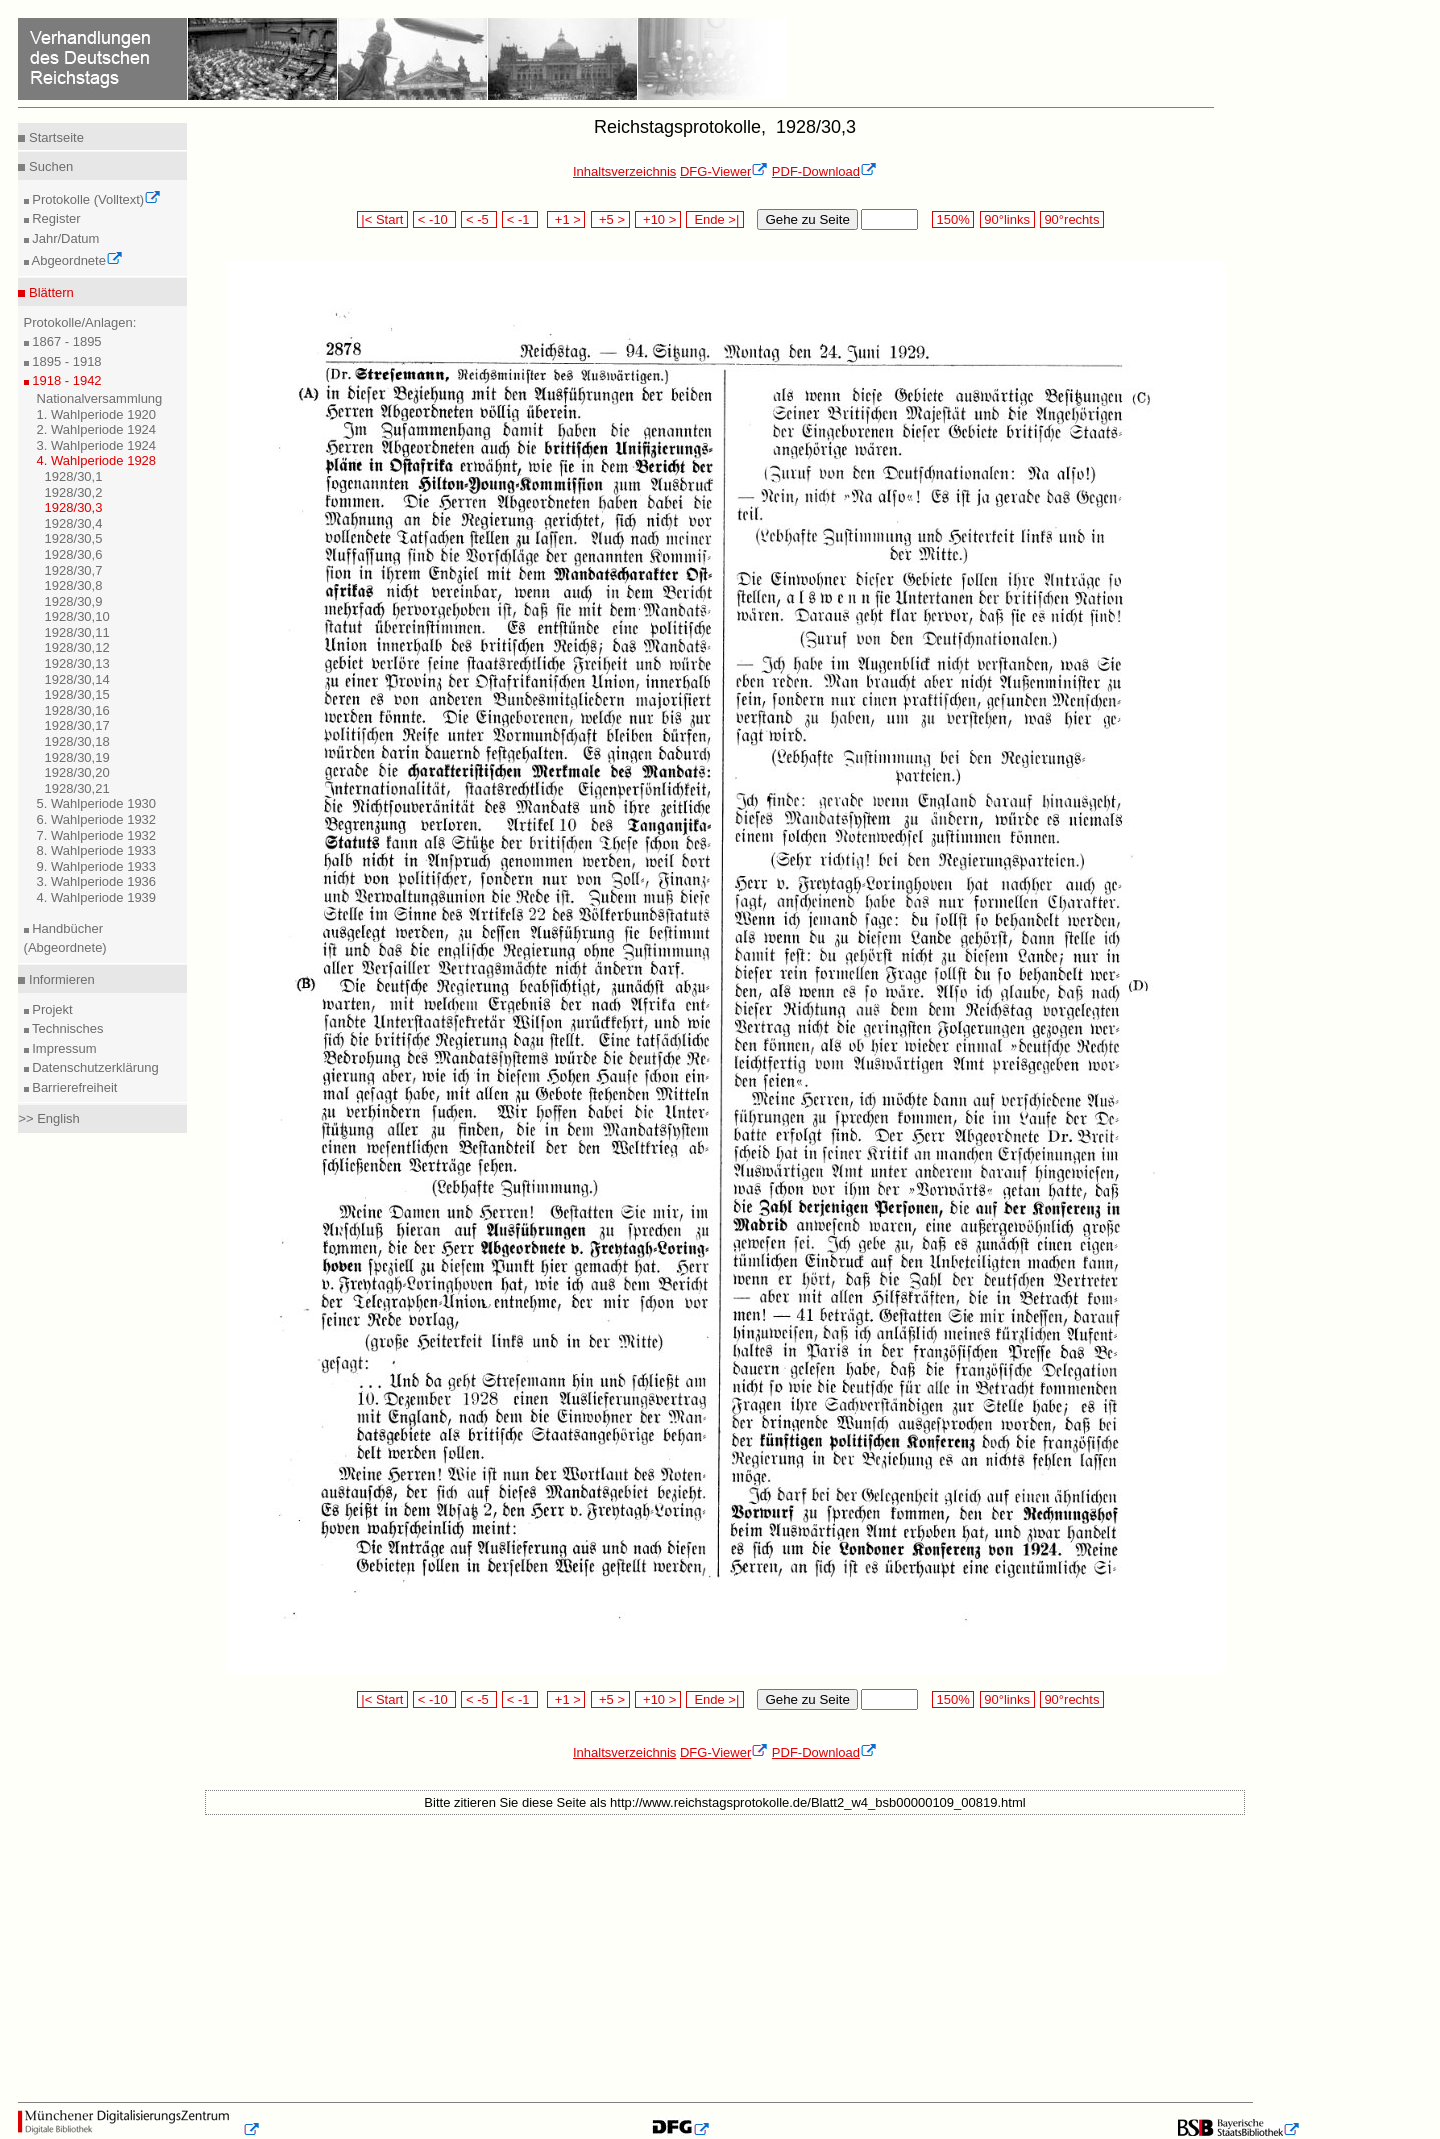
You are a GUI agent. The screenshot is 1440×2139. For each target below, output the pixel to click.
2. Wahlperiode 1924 (97, 429)
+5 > (610, 219)
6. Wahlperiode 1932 (97, 819)
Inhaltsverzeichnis (624, 171)
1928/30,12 (77, 647)
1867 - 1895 (65, 341)
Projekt (51, 1009)
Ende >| (715, 219)
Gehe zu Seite (807, 219)
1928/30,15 (77, 694)
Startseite (54, 137)
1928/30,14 (77, 679)
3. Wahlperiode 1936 (97, 881)
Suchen (49, 166)
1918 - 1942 (65, 380)
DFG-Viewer (724, 171)
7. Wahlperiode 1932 (97, 835)
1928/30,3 (74, 507)
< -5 (479, 219)
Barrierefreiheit (73, 1087)
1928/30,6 (74, 554)
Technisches (66, 1028)
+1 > (566, 219)
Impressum (63, 1048)
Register (55, 218)
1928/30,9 (74, 601)
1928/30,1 (74, 476)
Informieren (59, 979)
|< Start (382, 219)
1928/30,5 (74, 538)
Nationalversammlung (100, 398)
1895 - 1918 (65, 361)
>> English (48, 1118)
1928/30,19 (77, 757)
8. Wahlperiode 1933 (97, 850)
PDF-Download (824, 171)
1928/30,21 (77, 788)
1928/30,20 (77, 772)
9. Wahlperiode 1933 (97, 866)
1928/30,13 (77, 663)
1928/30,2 (74, 492)
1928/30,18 (77, 741)
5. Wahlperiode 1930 (97, 803)
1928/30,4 (74, 523)
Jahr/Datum (64, 238)
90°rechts (1072, 219)
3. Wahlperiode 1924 (97, 445)
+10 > (658, 219)
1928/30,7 (74, 570)
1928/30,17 (77, 725)
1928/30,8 (74, 585)
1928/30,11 (77, 632)
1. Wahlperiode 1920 (97, 414)
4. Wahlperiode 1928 (97, 460)
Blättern (49, 292)
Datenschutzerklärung (94, 1067)
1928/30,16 (77, 710)
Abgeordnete (76, 260)
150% (953, 219)
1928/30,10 (77, 616)
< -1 (520, 219)
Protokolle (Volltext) (95, 199)
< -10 (434, 219)
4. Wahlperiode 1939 (97, 897)
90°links (1007, 219)
